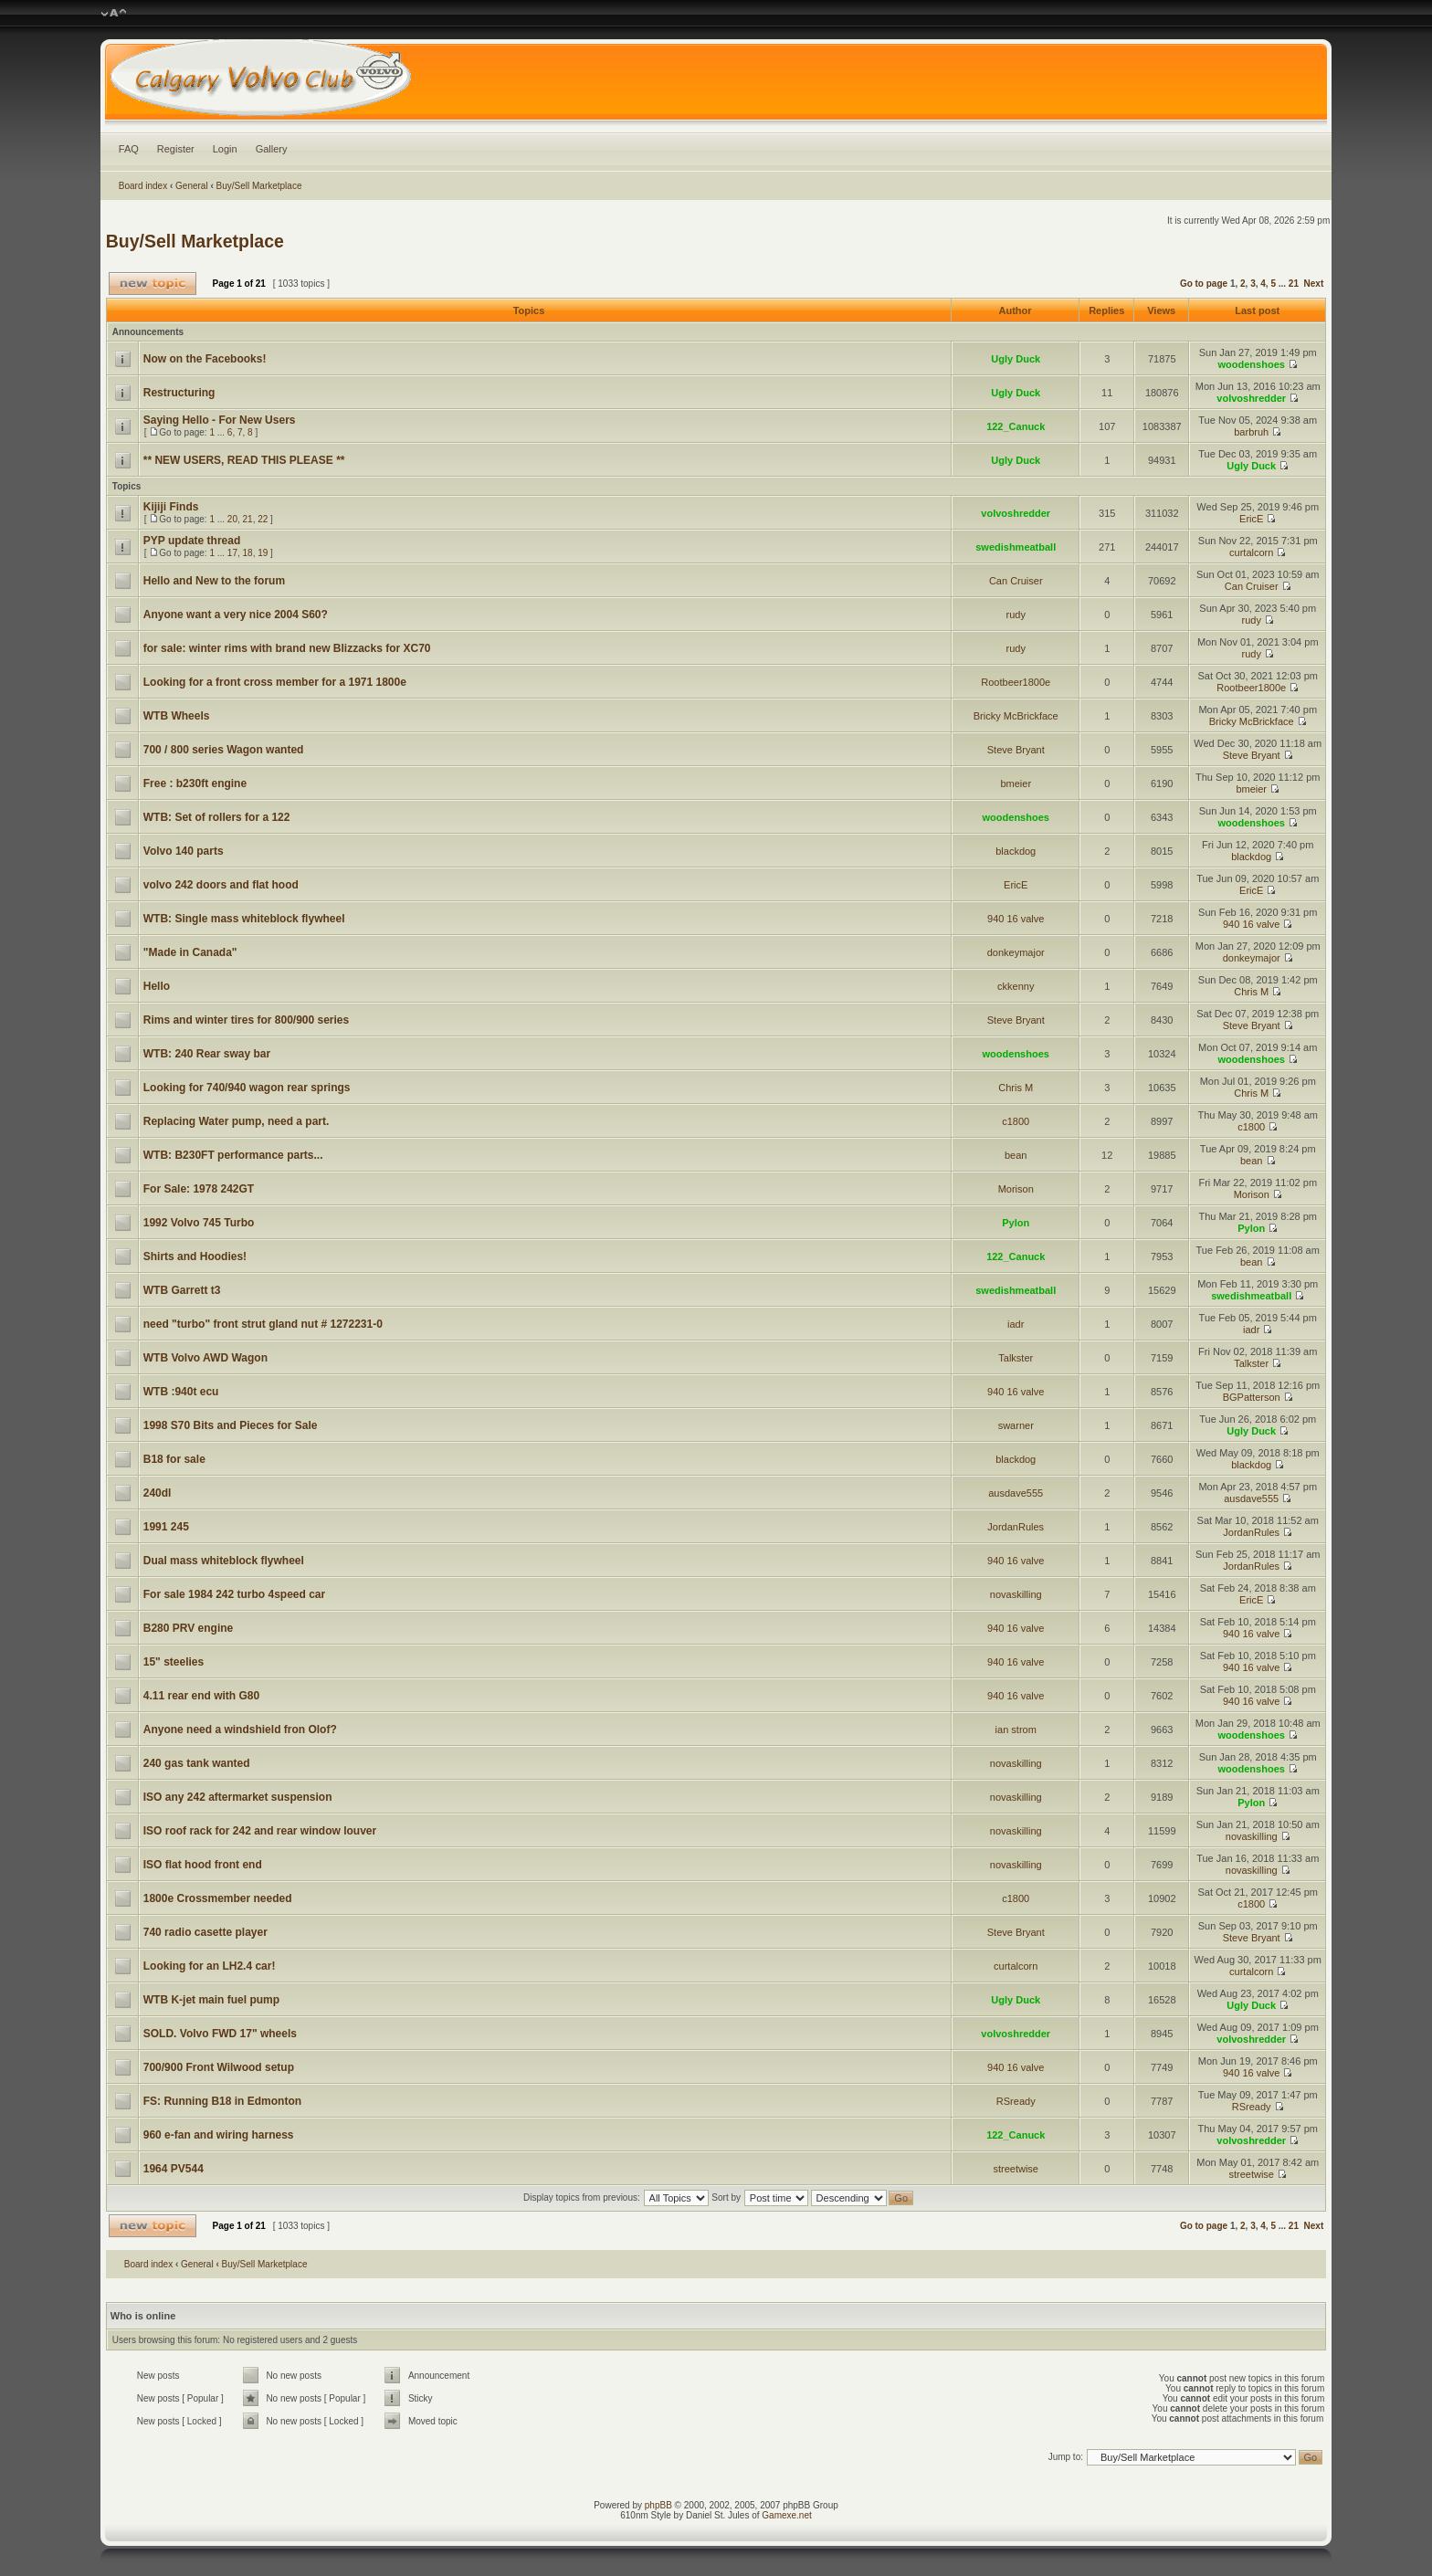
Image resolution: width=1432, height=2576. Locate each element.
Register (176, 148)
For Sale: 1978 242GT (198, 1189)
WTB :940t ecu (181, 1391)
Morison (1016, 1188)
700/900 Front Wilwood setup (218, 2067)
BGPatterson (1251, 1397)
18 (248, 553)
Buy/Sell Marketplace (259, 186)
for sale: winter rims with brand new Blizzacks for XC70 (287, 648)
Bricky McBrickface (1016, 715)
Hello (156, 986)
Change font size (113, 13)
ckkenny (1015, 986)
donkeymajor (1016, 952)
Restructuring (179, 392)
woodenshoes (1251, 364)
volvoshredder (1251, 398)
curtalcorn (1251, 552)
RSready (1016, 2101)
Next (1314, 284)
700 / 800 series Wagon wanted (223, 749)
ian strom (1016, 1729)
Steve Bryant (1016, 749)
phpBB (658, 2505)
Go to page (1203, 284)
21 (1294, 284)
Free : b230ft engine (195, 783)
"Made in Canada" (190, 952)
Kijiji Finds (171, 506)
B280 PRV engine (188, 1628)
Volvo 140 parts (183, 851)
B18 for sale (174, 1459)
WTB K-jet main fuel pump (211, 1999)
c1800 (1015, 1121)
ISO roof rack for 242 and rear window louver (259, 1830)
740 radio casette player (205, 1932)
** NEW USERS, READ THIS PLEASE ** (244, 460)
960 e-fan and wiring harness (218, 2135)
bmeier (1015, 783)
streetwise (1015, 2168)
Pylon (1015, 1222)
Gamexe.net (786, 2515)
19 (263, 553)
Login (225, 148)
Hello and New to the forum (214, 580)
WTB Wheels (176, 716)
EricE (1251, 518)
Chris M (1251, 991)
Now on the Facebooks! (205, 358)
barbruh (1251, 431)
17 (232, 553)
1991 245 (166, 1526)
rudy (1016, 614)
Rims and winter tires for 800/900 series (246, 1020)
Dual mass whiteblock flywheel (223, 1560)
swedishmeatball (1015, 546)
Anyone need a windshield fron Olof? (240, 1729)
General (191, 186)
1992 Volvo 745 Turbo (199, 1222)
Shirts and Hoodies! (195, 1256)
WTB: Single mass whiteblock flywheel (244, 918)
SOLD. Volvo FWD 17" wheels (220, 2033)
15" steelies (173, 1662)
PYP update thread (191, 540)
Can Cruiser (1016, 580)
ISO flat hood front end (202, 1864)
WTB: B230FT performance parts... (233, 1155)
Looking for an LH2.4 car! (209, 1966)
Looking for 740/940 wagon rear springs (247, 1087)
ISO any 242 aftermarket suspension (237, 1797)
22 (263, 519)
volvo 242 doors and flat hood (221, 884)
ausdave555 (1015, 1493)
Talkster (1015, 1357)
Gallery (272, 148)
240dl (157, 1493)
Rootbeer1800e (1015, 682)
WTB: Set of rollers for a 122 (216, 817)
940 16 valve (1015, 918)
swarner (1016, 1425)
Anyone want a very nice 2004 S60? (235, 614)
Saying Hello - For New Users (219, 420)
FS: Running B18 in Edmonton (222, 2101)
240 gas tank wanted (196, 1763)
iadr (1015, 1324)
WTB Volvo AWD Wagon (205, 1357)
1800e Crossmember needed (217, 1898)
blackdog (1015, 851)
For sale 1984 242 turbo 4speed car (234, 1594)
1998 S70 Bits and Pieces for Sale (230, 1425)
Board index (143, 186)
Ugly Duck (1015, 358)
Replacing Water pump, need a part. (236, 1121)
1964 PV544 (173, 2168)
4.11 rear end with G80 (201, 1695)
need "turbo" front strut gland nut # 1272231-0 (263, 1324)
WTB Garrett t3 (182, 1290)
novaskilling (1016, 1594)
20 (232, 519)
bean (1016, 1155)
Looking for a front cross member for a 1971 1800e (274, 682)
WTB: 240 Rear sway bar (206, 1053)
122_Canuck (1015, 426)
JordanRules (1015, 1526)
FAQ (129, 148)
